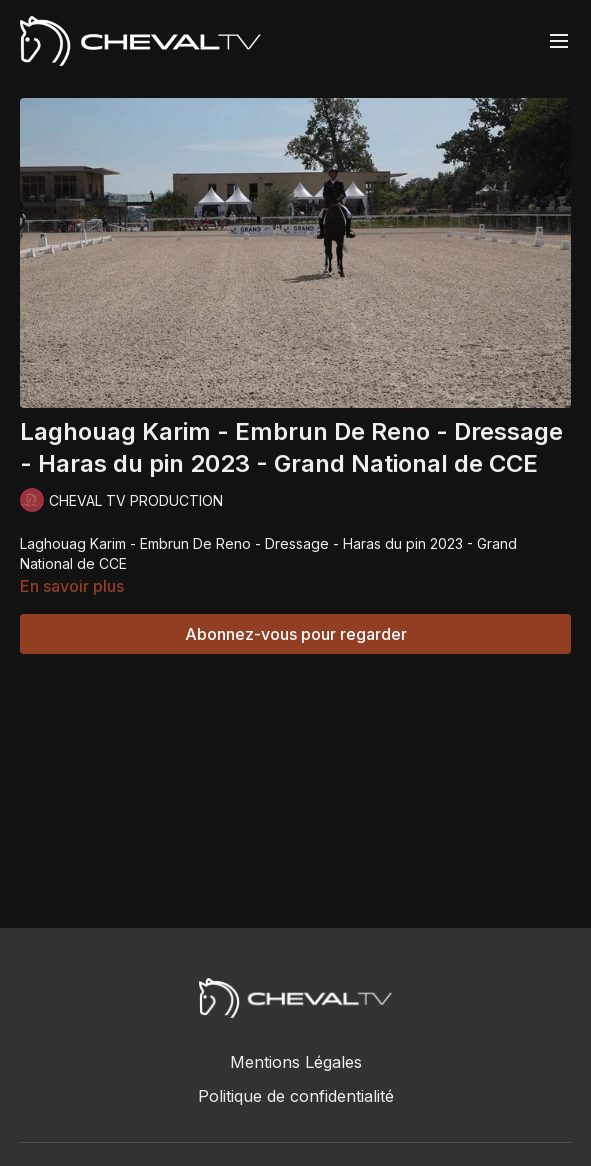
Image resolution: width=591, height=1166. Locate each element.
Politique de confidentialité (296, 1096)
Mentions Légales (296, 1062)
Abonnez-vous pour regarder (296, 634)
